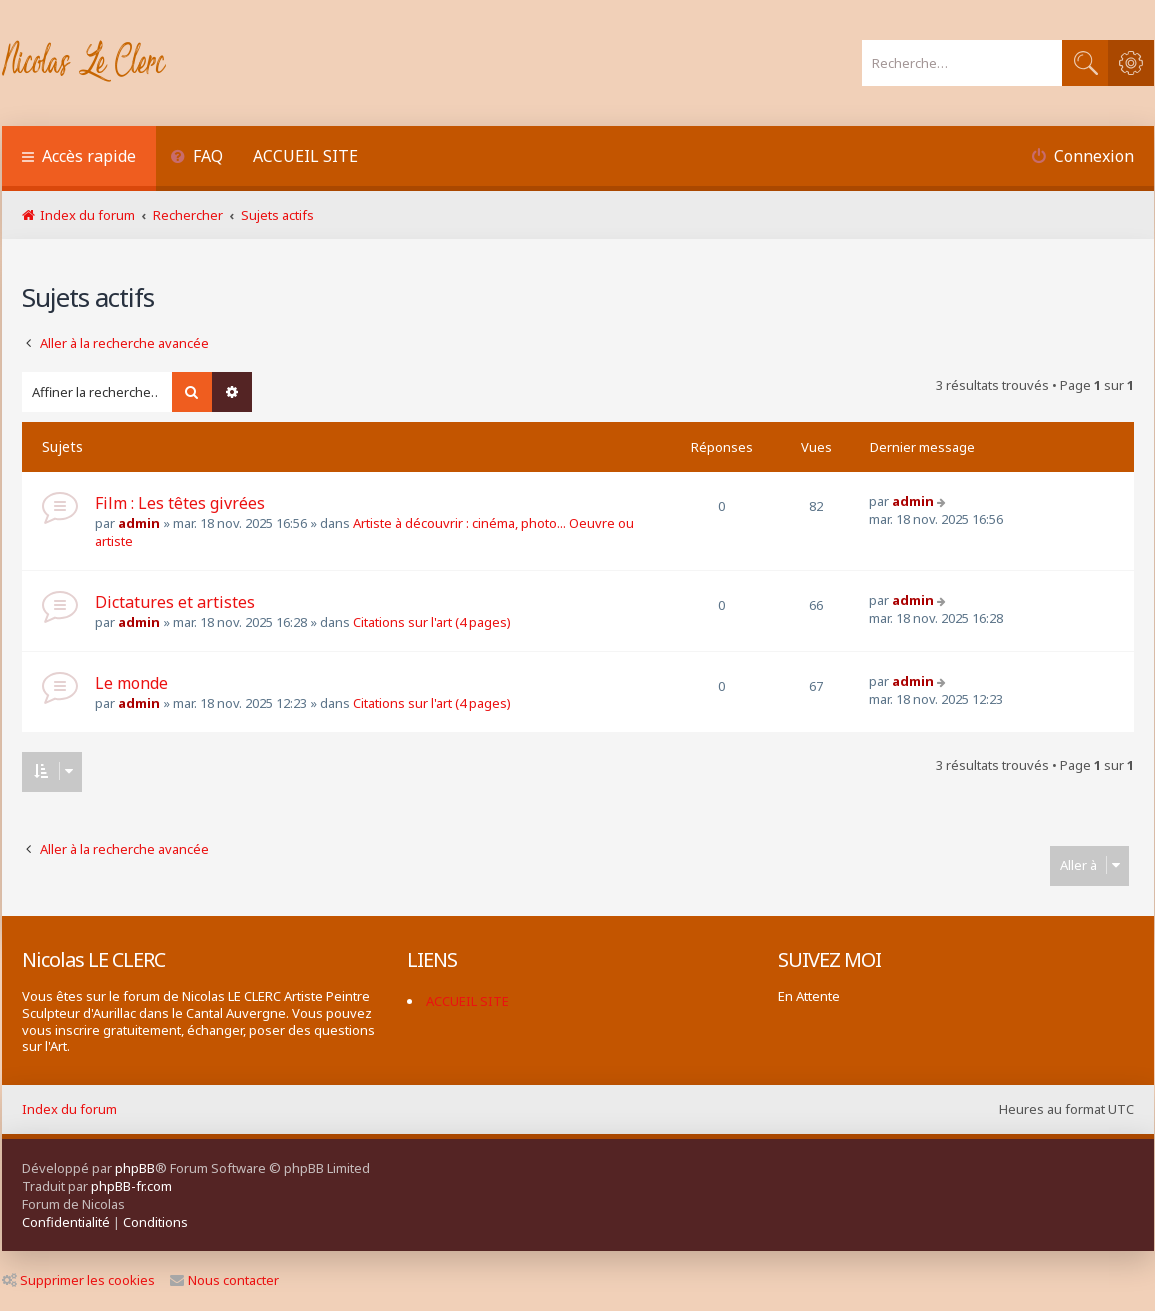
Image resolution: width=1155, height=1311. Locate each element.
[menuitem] (197, 158)
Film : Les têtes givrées (180, 503)
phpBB (135, 1168)
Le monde (131, 683)
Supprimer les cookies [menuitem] (78, 1280)
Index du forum (69, 1109)
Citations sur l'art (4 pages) (432, 622)
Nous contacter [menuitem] (224, 1280)
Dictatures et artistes (175, 602)
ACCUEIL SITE (305, 156)
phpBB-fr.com (131, 1186)
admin (139, 523)
